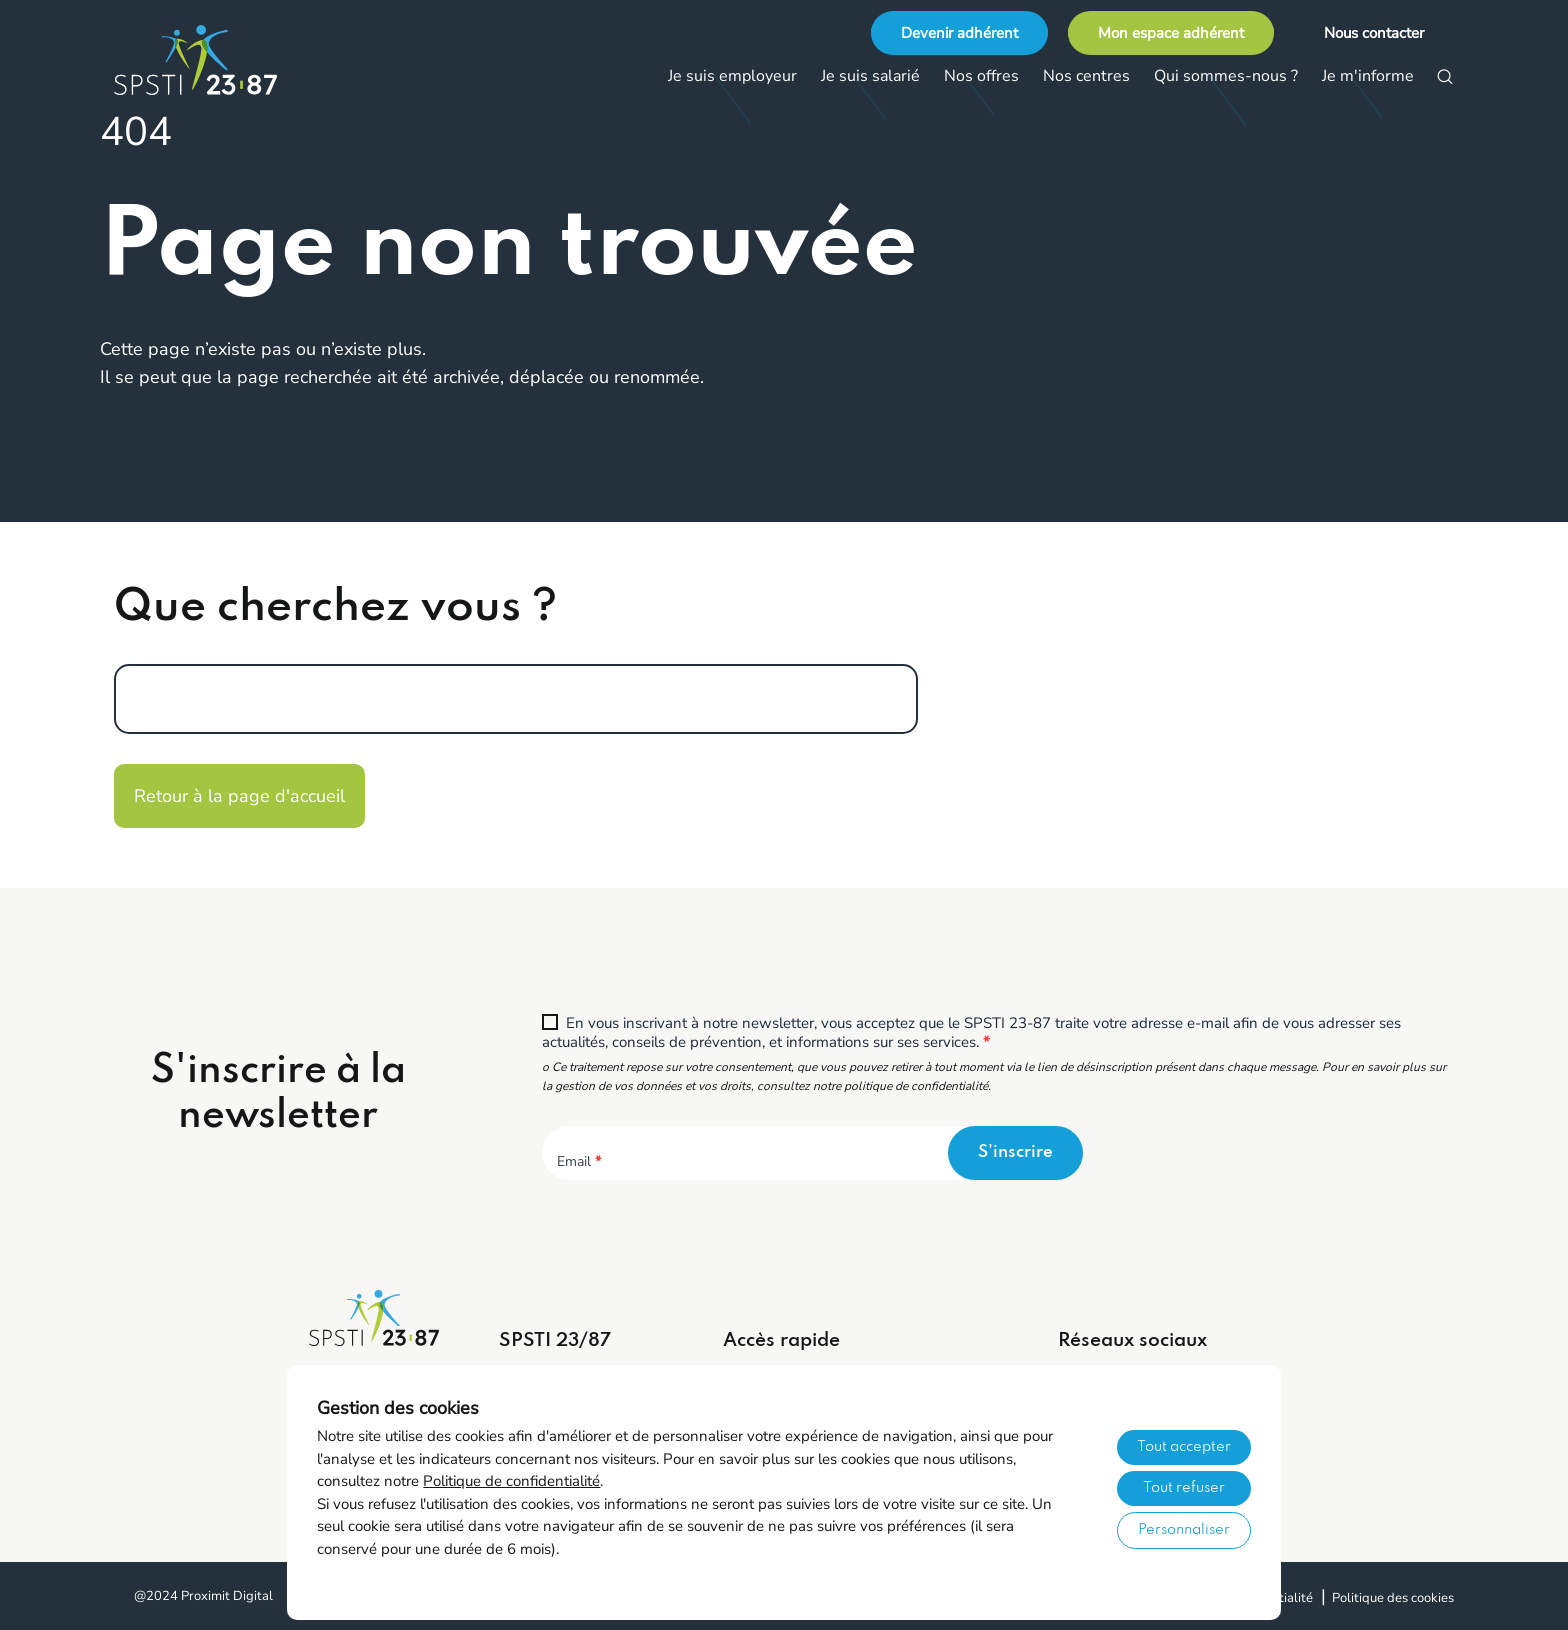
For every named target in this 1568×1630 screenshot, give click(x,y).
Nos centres (1086, 76)
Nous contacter (1374, 33)
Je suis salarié (870, 76)
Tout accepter (1184, 1447)
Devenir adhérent (959, 33)
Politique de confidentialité (511, 1481)
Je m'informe (1368, 76)
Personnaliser (1184, 1530)
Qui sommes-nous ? (1226, 76)
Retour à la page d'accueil (239, 796)
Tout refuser (1184, 1488)
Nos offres (981, 76)
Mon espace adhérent (1171, 33)
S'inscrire (1015, 1152)
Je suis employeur (732, 76)
